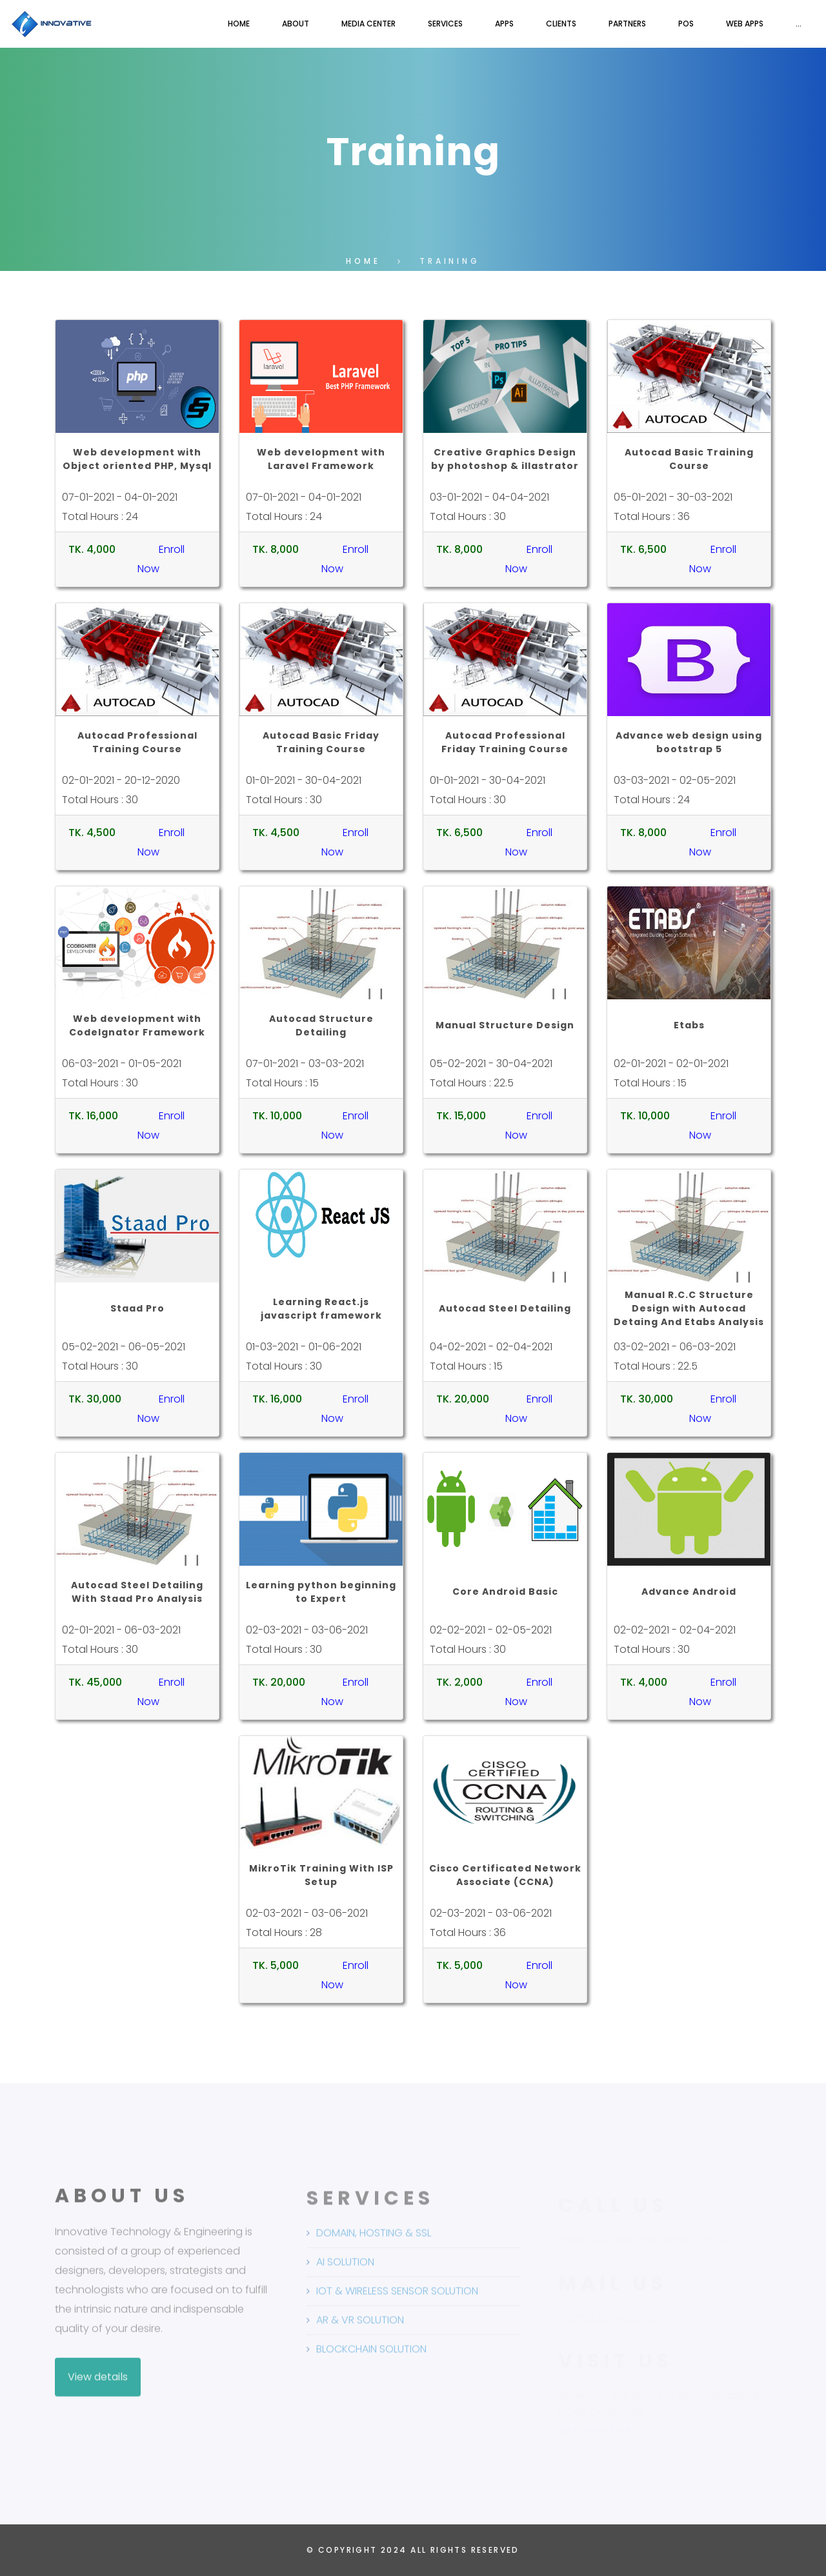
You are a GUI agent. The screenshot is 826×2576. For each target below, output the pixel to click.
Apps (504, 23)
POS (686, 23)
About (295, 23)
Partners (627, 23)
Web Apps (744, 23)
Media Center (368, 23)
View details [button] (98, 2386)
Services (445, 23)
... (798, 23)
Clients (561, 23)
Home (239, 23)
